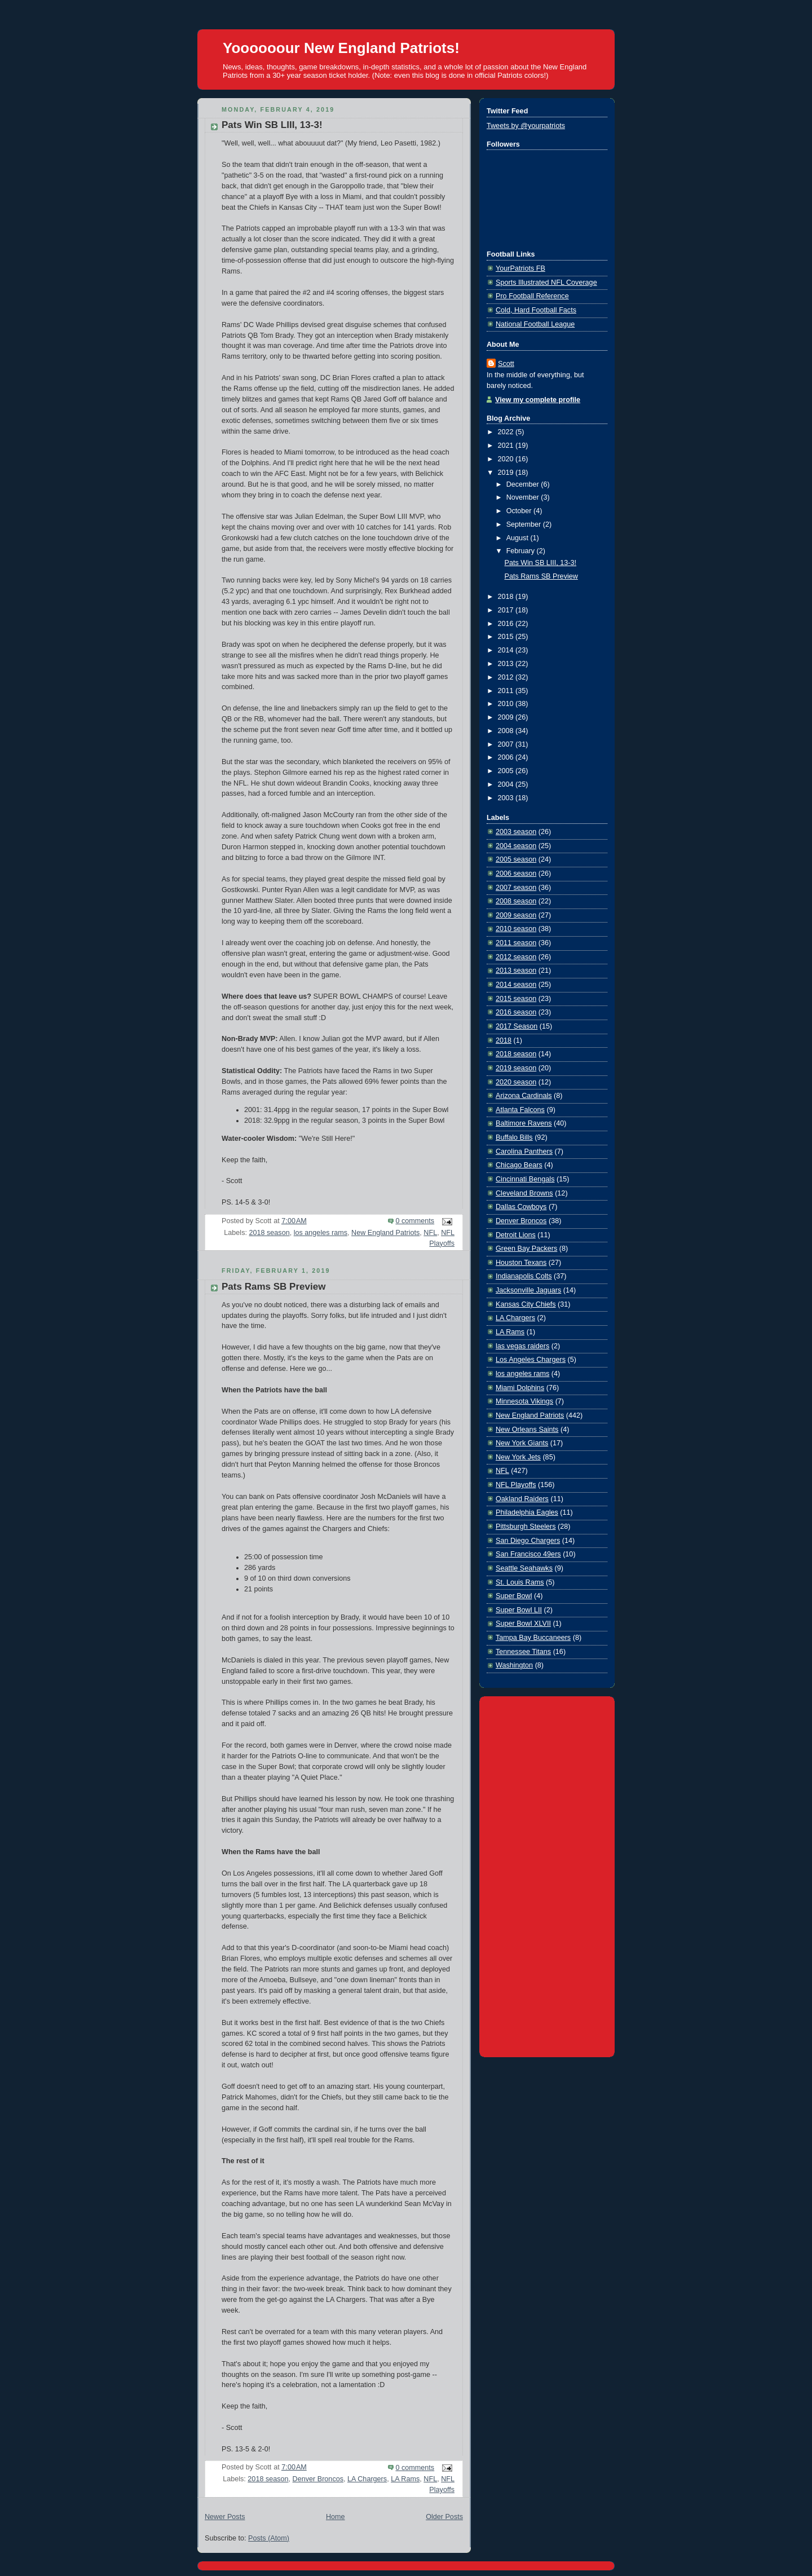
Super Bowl (514, 1596)
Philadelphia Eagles (527, 1512)
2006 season (516, 873)
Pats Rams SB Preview (273, 1286)
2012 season (516, 957)
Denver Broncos (318, 2479)
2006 (507, 757)
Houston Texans (521, 1263)
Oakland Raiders (522, 1499)
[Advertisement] (547, 1874)
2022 (507, 432)
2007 (507, 744)
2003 (507, 798)
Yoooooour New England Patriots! (341, 47)
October (519, 511)
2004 (507, 784)
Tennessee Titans (523, 1652)
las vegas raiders (522, 1346)
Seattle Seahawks (524, 1568)
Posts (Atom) (268, 2538)
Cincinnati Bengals (525, 1179)
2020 (507, 459)
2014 (507, 650)
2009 (507, 717)
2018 (507, 597)
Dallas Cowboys (521, 1207)
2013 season (516, 970)
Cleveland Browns (524, 1193)
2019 (507, 473)
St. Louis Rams (520, 1582)
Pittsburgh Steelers (526, 1526)
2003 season (516, 832)
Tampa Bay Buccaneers (533, 1638)
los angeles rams (320, 1233)
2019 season (516, 1068)
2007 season (516, 888)
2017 (507, 610)
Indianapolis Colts (524, 1276)
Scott (506, 364)
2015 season (516, 999)
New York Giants (522, 1443)
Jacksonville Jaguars (528, 1290)
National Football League (535, 324)
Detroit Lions (516, 1235)
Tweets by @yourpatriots (526, 126)
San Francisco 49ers (528, 1554)
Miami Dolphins (520, 1388)
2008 (507, 731)
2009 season (516, 915)
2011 (507, 691)
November (523, 497)
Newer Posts (225, 2517)
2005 (507, 771)
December (523, 484)
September (524, 524)
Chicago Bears (519, 1165)
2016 (507, 624)
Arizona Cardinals (524, 1096)
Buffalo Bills (514, 1137)
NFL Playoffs (516, 1485)
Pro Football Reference (532, 296)
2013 (507, 664)
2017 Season (516, 1026)
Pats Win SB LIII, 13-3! (272, 125)
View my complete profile (537, 400)
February (521, 551)
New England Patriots (385, 1233)
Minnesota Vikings (524, 1401)
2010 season (516, 929)
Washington (514, 1665)
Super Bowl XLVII (523, 1623)
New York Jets (518, 1457)
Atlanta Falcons (520, 1110)
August (518, 538)
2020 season (516, 1082)
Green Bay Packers (526, 1248)
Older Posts (444, 2517)
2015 (507, 637)
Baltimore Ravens (524, 1123)
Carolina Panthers (524, 1151)
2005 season (516, 859)
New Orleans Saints (527, 1429)
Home (335, 2517)
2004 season (516, 846)
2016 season (516, 1012)
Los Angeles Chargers (531, 1360)
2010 (507, 704)
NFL (430, 1233)
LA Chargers (367, 2479)
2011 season (516, 943)
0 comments (415, 1221)
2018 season (269, 1233)
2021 (507, 445)
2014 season (516, 985)
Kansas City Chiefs (526, 1304)
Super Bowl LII (519, 1610)
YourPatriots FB (520, 268)
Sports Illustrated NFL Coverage (546, 282)
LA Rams (405, 2479)
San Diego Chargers (528, 1541)
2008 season (516, 901)
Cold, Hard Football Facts (536, 310)
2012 (507, 677)
